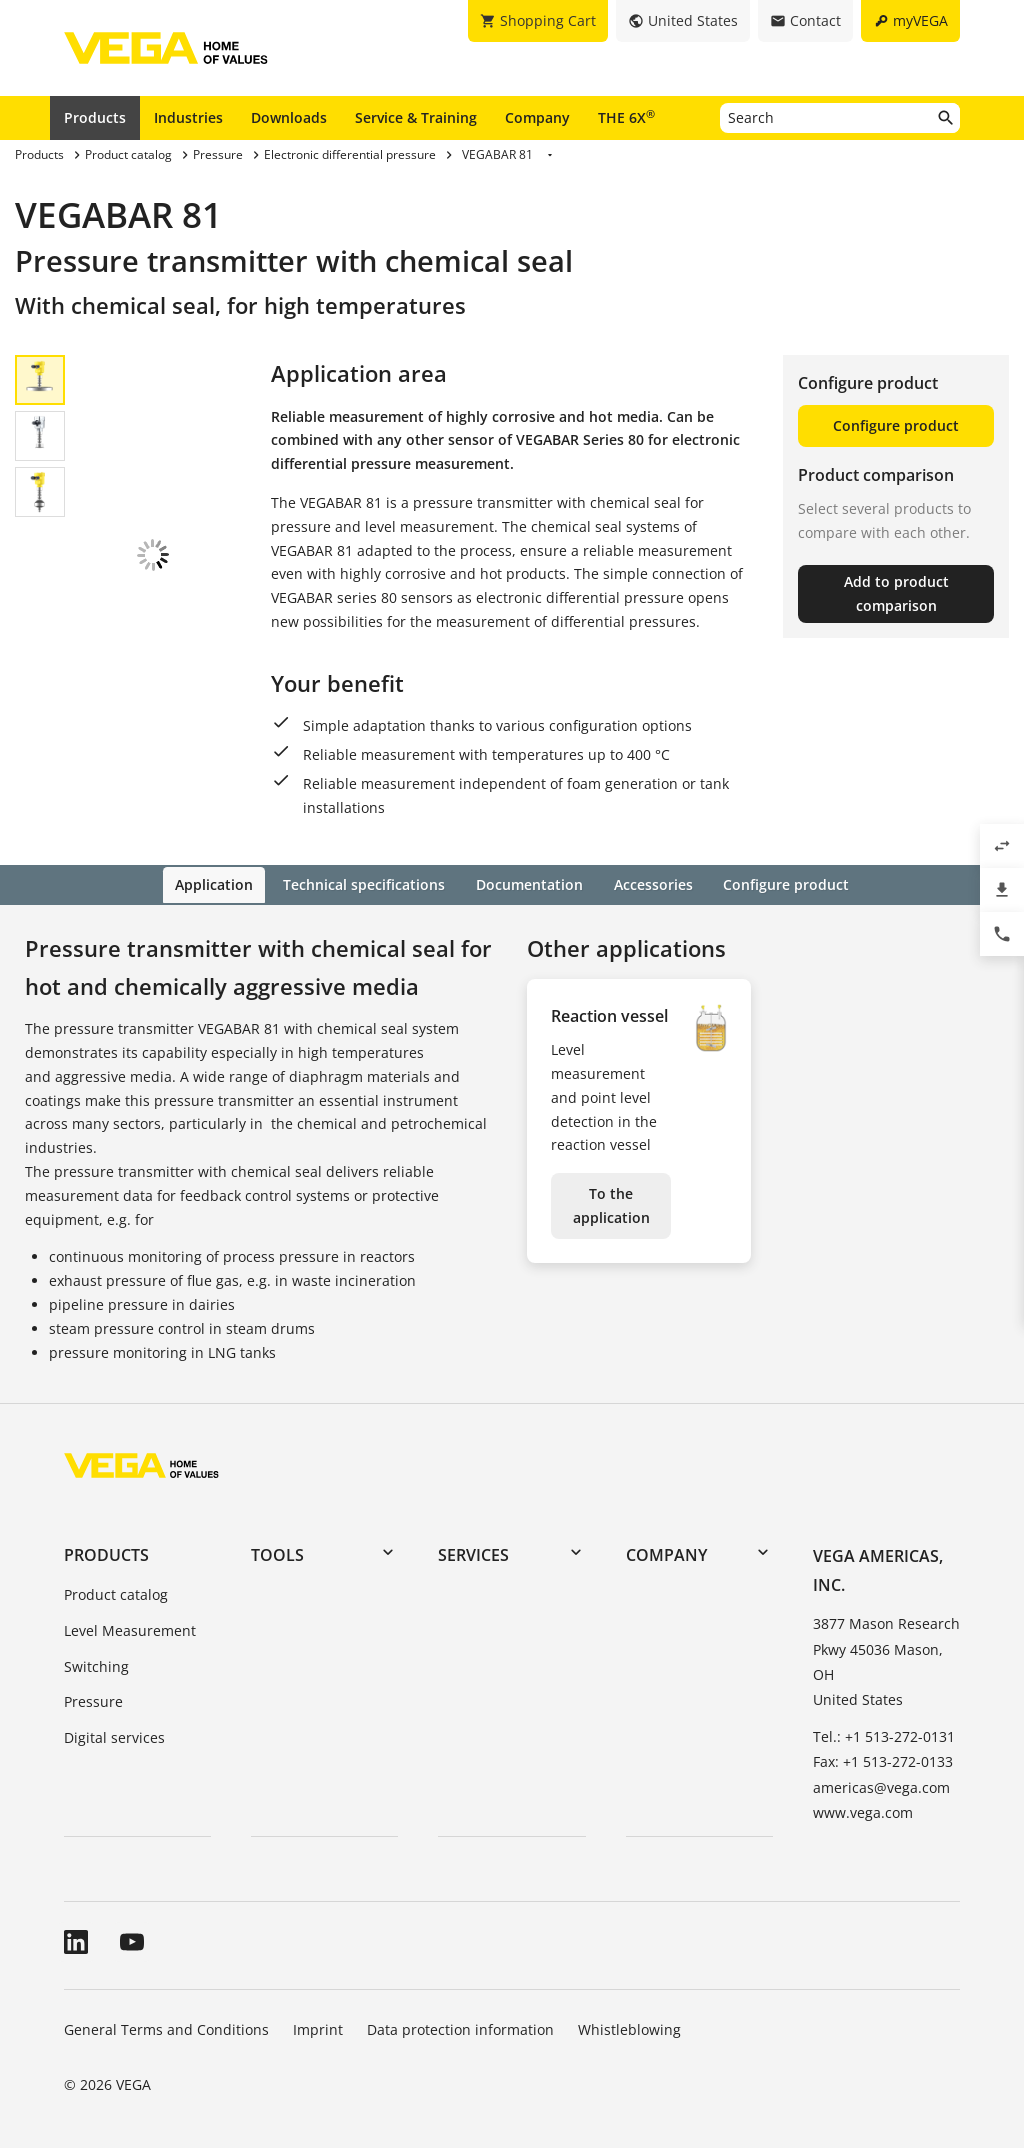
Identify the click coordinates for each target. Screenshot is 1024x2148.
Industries (188, 117)
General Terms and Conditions (166, 2027)
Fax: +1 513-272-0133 (883, 1760)
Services (473, 1553)
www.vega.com (863, 1810)
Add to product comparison (896, 593)
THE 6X (626, 117)
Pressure (93, 1700)
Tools (277, 1553)
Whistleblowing (629, 2027)
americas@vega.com (881, 1785)
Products (95, 117)
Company (537, 117)
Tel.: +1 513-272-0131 (884, 1735)
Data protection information (460, 2027)
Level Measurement (130, 1628)
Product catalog (116, 1592)
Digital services (114, 1736)
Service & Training (416, 117)
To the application (611, 1204)
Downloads (289, 117)
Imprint (318, 2027)
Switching (96, 1664)
